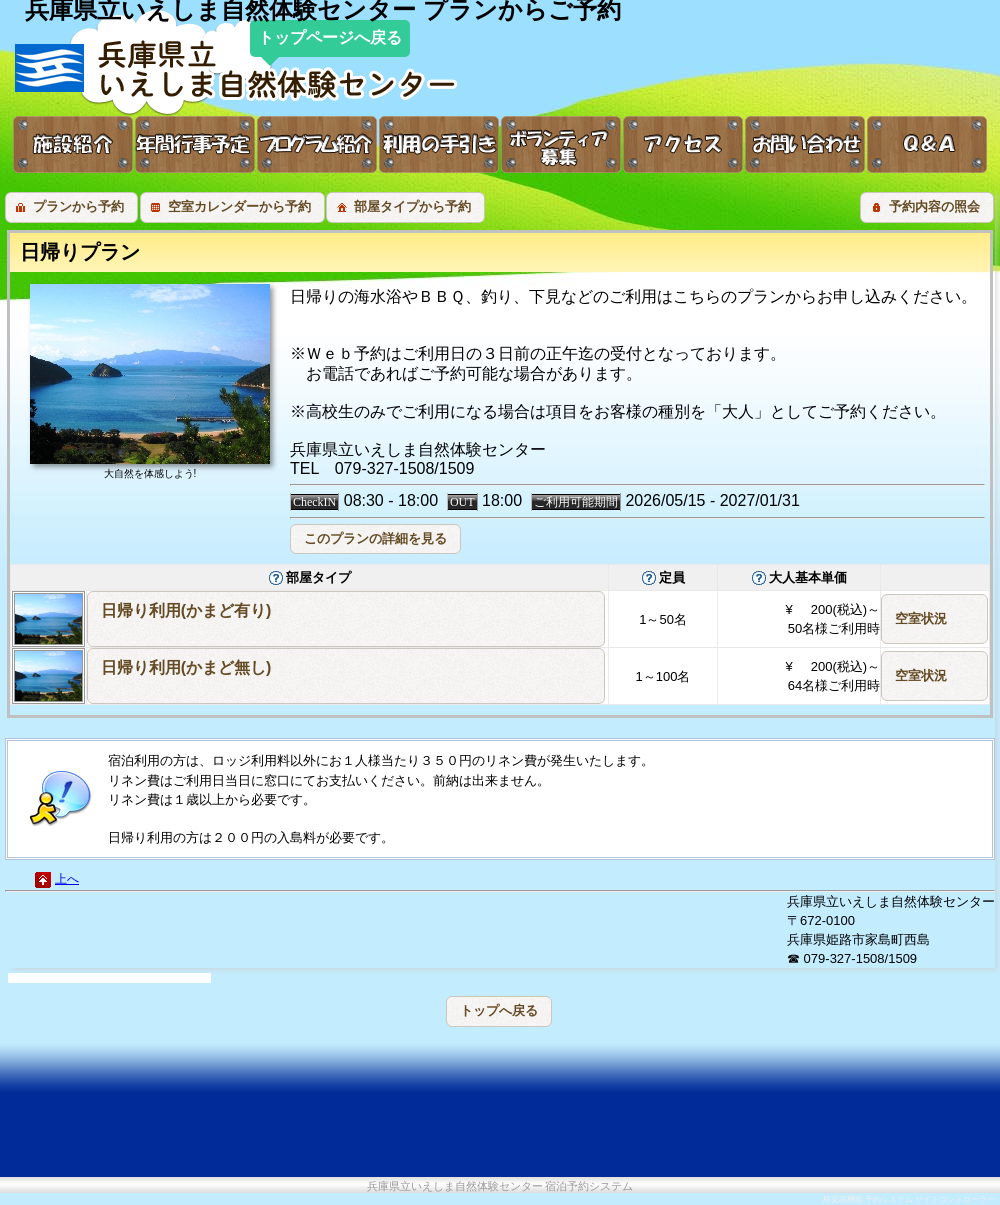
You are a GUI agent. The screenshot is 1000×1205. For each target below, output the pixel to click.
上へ (67, 879)
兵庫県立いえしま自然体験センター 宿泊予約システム (500, 1186)
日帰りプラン (80, 252)
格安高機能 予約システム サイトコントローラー (909, 1199)
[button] (71, 207)
